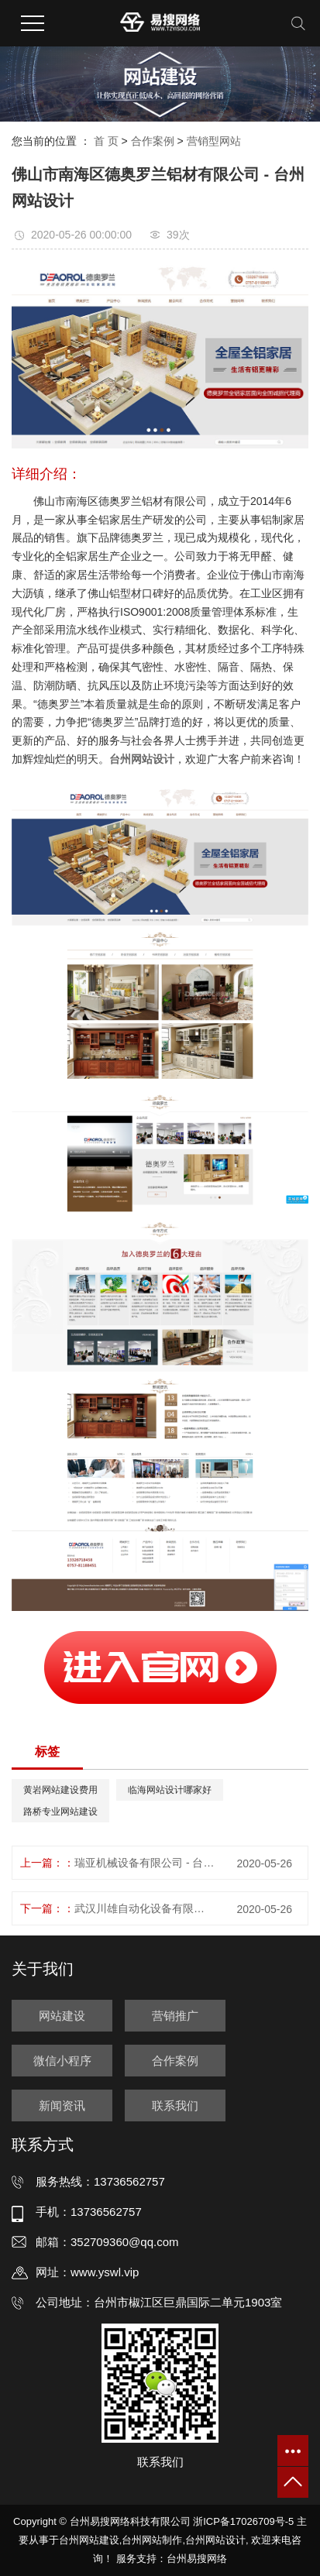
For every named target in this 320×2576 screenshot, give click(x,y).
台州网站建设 (89, 2540)
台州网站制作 (152, 2540)
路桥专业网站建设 (60, 1811)
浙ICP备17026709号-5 (243, 2521)
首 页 (106, 141)
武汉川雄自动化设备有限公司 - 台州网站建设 (144, 1908)
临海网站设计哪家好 (170, 1789)
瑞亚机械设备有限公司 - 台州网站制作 (144, 1862)
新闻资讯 (62, 2105)
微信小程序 (62, 2060)
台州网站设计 (215, 2540)
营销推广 (175, 2015)
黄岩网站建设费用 (60, 1789)
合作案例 (152, 141)
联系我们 (175, 2105)
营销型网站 (214, 141)
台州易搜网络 (197, 2558)
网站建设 (62, 2015)
